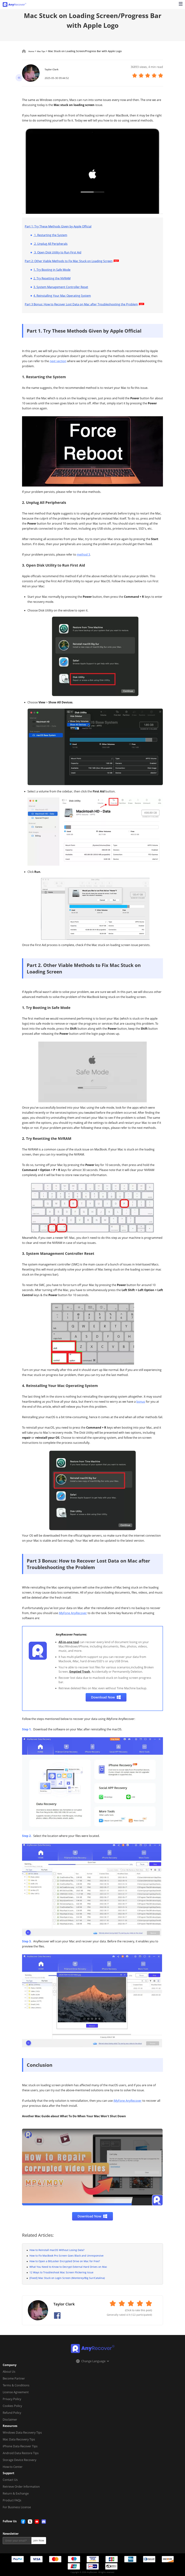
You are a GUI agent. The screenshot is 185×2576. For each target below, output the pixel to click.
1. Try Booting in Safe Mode (51, 270)
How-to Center (13, 2467)
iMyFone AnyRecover (73, 1613)
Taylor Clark (55, 69)
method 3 (83, 554)
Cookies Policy (12, 2406)
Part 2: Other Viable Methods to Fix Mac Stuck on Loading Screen (72, 261)
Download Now (106, 1697)
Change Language (92, 2361)
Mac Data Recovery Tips (19, 2439)
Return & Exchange (16, 2493)
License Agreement (16, 2392)
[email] (17, 2540)
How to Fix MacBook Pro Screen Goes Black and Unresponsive (66, 2255)
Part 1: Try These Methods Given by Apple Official (58, 226)
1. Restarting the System (50, 235)
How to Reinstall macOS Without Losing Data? (56, 2250)
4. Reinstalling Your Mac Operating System (62, 296)
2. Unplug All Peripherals (50, 244)
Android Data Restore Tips (21, 2453)
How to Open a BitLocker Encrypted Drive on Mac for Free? (64, 2261)
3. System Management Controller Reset (60, 287)
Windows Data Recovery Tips (22, 2432)
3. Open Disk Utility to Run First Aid (57, 252)
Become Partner (14, 2378)
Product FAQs (12, 2500)
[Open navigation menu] (179, 4)
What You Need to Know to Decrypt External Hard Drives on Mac (68, 2266)
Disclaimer (10, 2420)
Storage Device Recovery (19, 2460)
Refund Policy (12, 2413)
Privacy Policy (12, 2399)
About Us (9, 2372)
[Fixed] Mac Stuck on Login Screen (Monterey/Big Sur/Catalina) (67, 2278)
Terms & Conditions (16, 2385)
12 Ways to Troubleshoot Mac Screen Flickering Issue (61, 2272)
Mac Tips (44, 51)
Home (32, 51)
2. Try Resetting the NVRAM (51, 278)
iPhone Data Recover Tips (20, 2446)
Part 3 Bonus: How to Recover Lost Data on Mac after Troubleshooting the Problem (85, 304)
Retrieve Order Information (21, 2487)
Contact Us (10, 2480)
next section (58, 361)
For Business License (17, 2507)
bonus (140, 1402)
